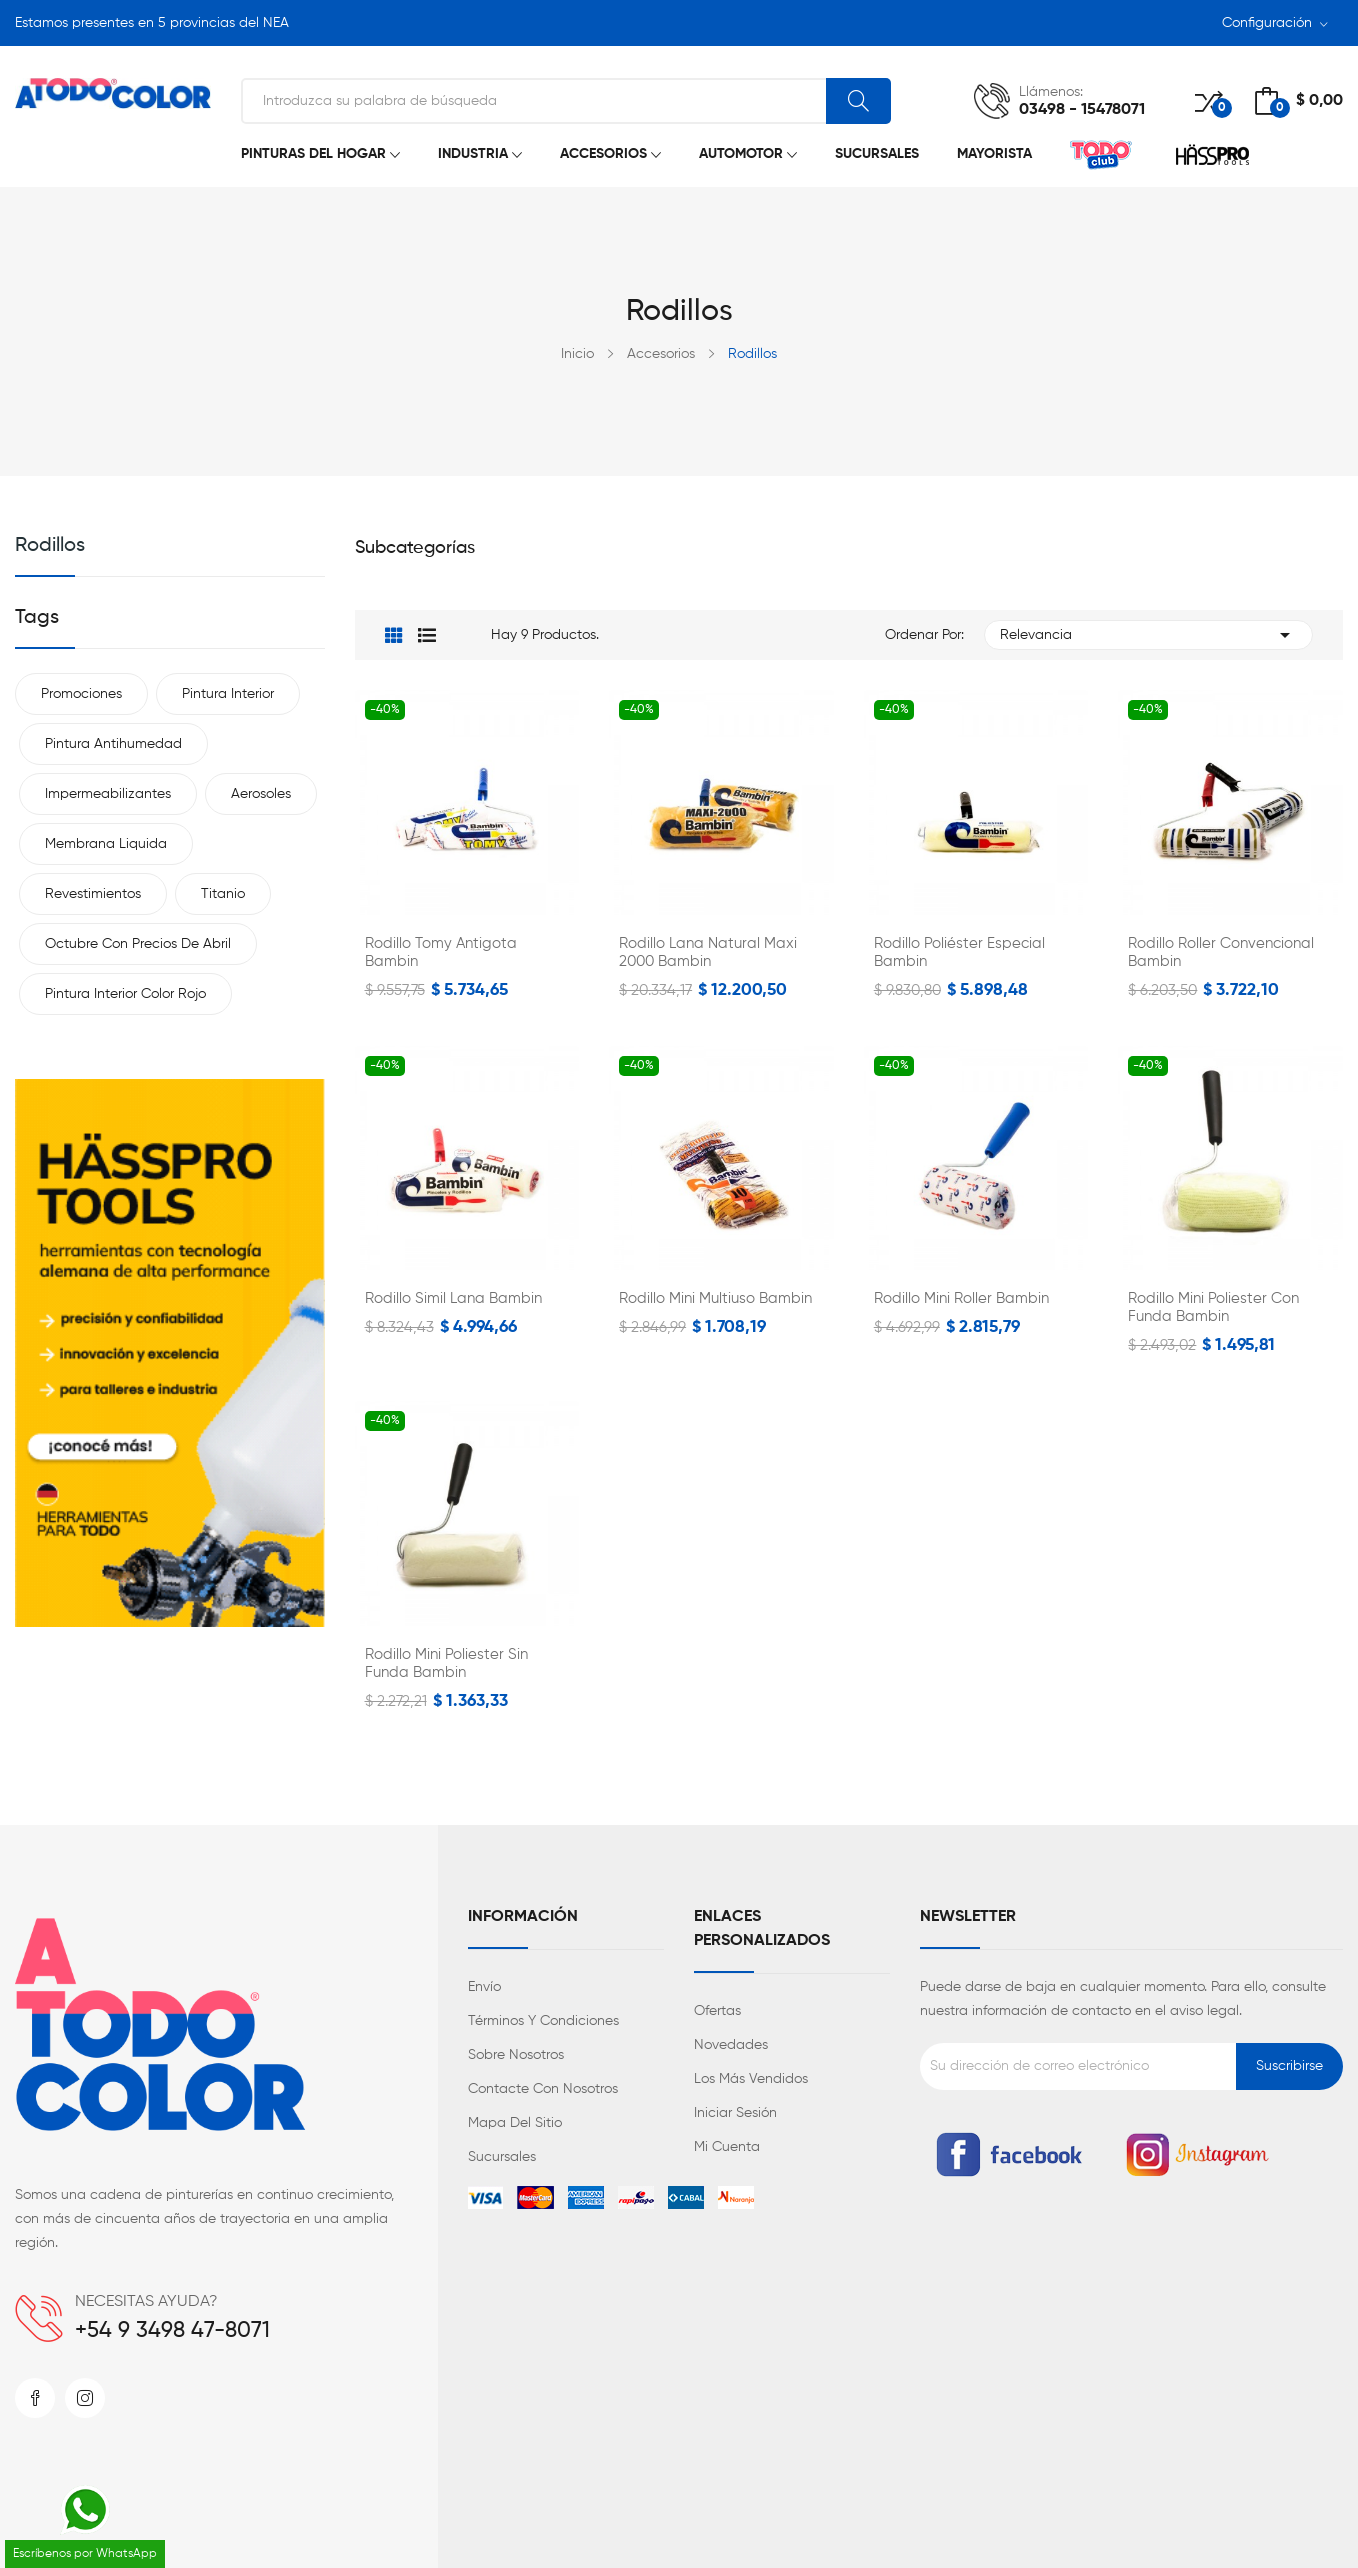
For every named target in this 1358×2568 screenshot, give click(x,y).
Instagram (85, 2398)
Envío (484, 1987)
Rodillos (50, 546)
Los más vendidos (751, 2079)
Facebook (35, 2398)
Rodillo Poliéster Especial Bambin (959, 952)
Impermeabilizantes (108, 794)
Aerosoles (261, 794)
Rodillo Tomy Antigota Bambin (441, 952)
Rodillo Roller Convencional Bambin (1221, 952)
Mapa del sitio (515, 2123)
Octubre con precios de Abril (138, 944)
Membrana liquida (106, 844)
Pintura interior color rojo (125, 994)
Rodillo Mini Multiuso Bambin (715, 1298)
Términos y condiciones (543, 2021)
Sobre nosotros (516, 2055)
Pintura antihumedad (113, 744)
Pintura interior (228, 694)
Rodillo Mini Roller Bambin (961, 1298)
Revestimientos (93, 894)
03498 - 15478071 (1082, 110)
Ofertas (717, 2011)
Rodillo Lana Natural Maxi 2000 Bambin (708, 952)
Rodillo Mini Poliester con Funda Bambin (1213, 1307)
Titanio (223, 894)
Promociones (81, 694)
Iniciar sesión (735, 2113)
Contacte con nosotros (543, 2089)
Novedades (731, 2045)
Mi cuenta (727, 2147)
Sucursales (502, 2157)
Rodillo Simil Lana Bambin (453, 1298)
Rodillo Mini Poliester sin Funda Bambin (446, 1663)
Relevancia (1148, 635)
